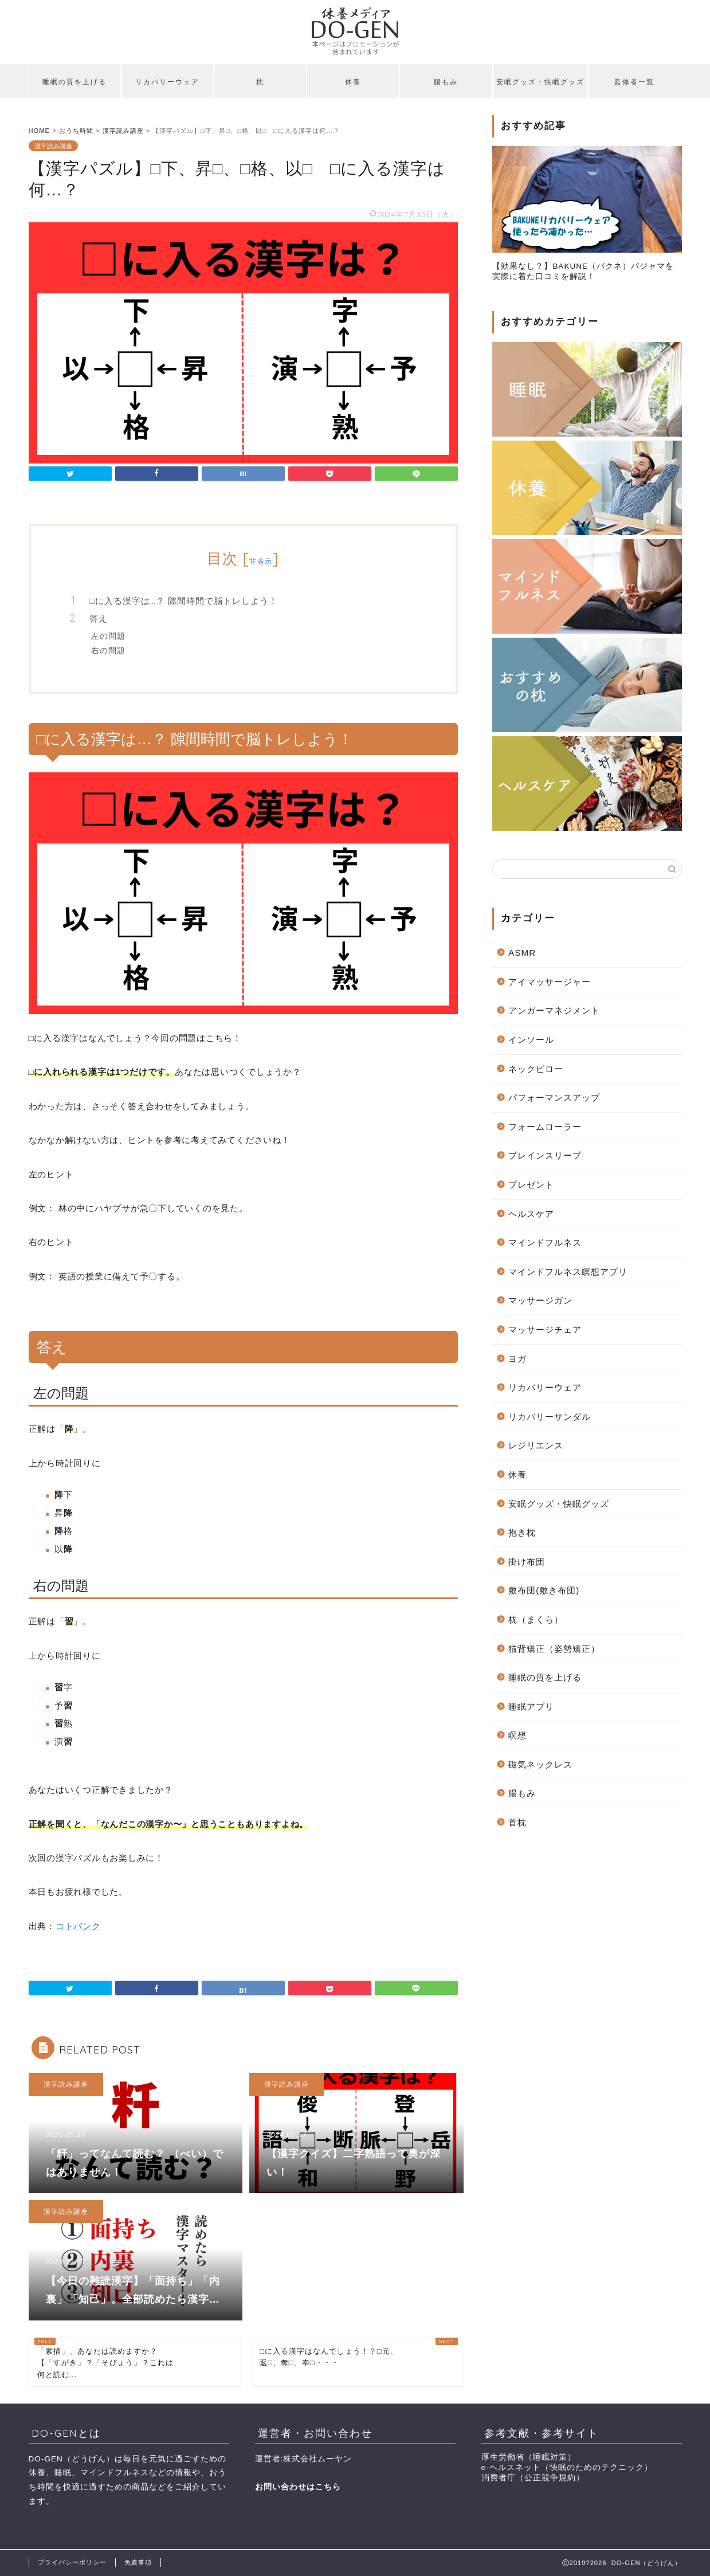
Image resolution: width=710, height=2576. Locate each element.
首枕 (517, 1822)
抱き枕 (522, 1532)
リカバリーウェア (167, 81)
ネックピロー (535, 1069)
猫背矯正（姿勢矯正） (554, 1649)
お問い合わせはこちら (298, 2487)
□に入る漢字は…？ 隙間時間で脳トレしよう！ (183, 600)
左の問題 (108, 636)
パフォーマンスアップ (554, 1097)
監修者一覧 (634, 81)
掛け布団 (526, 1561)
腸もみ (446, 81)
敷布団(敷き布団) (543, 1590)
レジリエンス (535, 1445)
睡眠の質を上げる (74, 81)
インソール (531, 1039)
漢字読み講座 (53, 145)
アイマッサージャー (549, 982)
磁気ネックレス (540, 1764)
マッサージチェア (545, 1329)
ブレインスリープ (545, 1155)
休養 (353, 81)
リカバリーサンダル (549, 1416)
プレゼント (531, 1184)
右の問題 (108, 650)
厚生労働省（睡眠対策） (528, 2457)
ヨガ (517, 1359)
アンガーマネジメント (554, 1010)
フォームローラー (545, 1127)
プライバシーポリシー (72, 2562)
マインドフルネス (545, 1242)
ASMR (522, 952)
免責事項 (138, 2562)
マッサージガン (540, 1300)
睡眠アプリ (531, 1706)
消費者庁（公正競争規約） (533, 2477)
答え (98, 618)
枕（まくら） (535, 1619)
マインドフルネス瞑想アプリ (567, 1272)
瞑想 (517, 1735)
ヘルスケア (531, 1214)
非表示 (260, 561)
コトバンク (78, 1926)
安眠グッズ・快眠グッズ (540, 81)
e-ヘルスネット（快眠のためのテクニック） (567, 2467)
